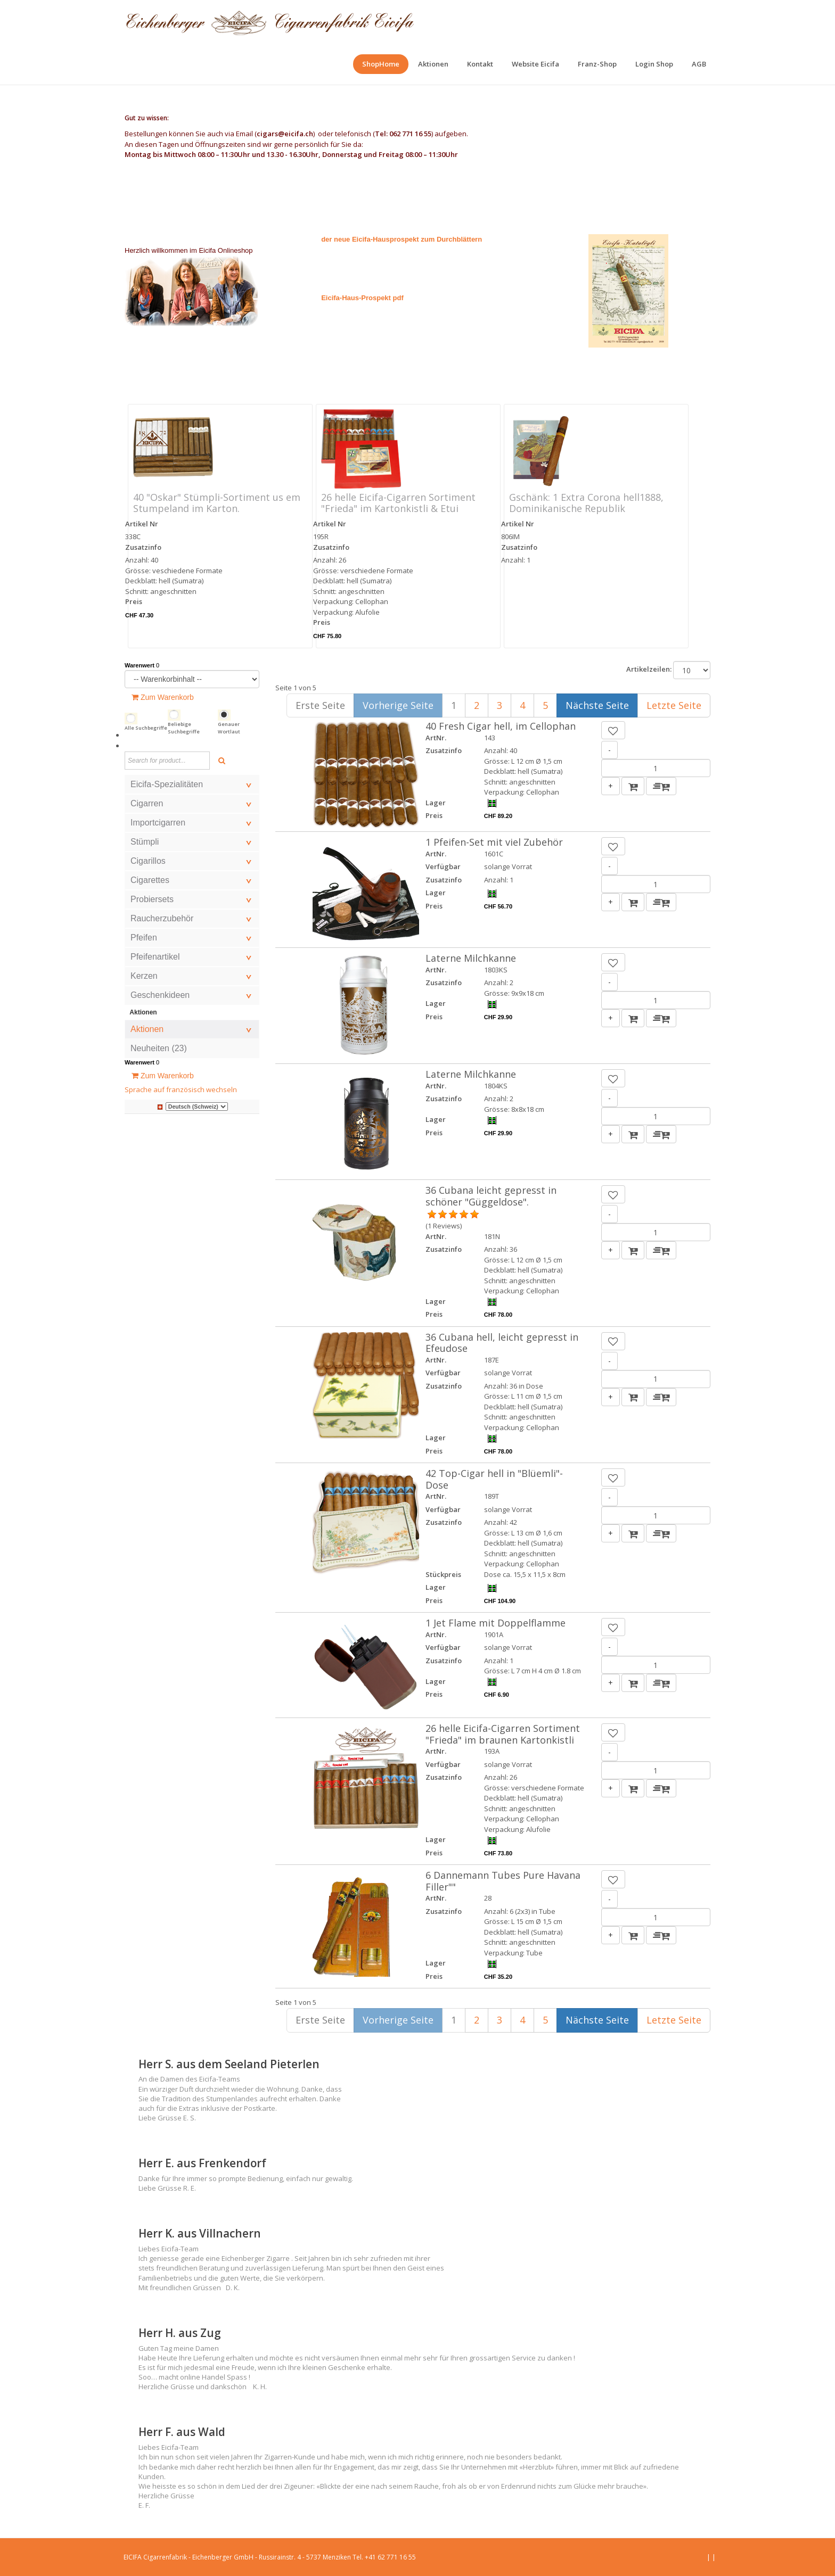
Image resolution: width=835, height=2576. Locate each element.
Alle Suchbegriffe (146, 727)
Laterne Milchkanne (470, 958)
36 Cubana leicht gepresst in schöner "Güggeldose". (490, 1196)
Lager (435, 802)
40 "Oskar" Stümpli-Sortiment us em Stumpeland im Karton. (216, 503)
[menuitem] (380, 64)
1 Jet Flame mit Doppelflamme (495, 1622)
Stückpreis (443, 1574)
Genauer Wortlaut (229, 728)
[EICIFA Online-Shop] (270, 21)
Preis (133, 601)
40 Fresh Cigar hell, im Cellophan (500, 726)
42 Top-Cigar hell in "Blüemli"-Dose (494, 1479)
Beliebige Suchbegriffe (184, 728)
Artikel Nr (141, 524)
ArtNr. (435, 737)
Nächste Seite (597, 705)
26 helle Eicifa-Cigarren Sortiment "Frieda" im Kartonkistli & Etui (398, 503)
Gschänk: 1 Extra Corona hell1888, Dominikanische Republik (586, 503)
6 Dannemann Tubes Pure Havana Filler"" (502, 1881)
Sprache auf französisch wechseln (181, 1089)
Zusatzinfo (143, 547)
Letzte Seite (673, 705)
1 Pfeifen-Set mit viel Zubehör (494, 842)
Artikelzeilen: (649, 669)
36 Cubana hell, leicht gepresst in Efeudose (501, 1343)
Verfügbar (443, 866)
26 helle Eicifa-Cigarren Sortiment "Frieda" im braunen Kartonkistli (502, 1734)
